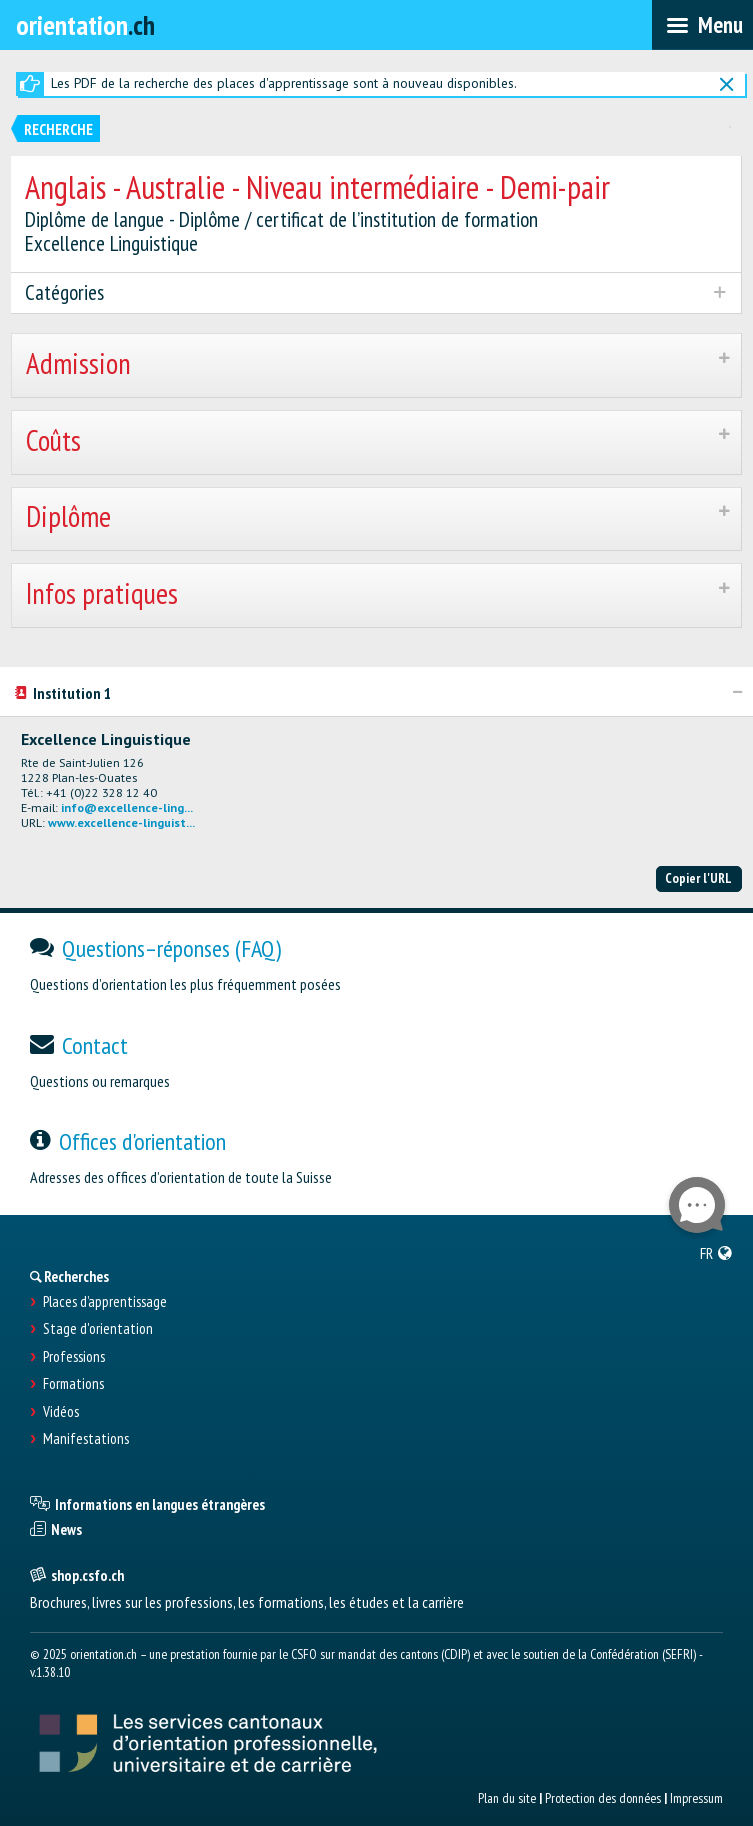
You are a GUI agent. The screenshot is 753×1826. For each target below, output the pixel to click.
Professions (74, 1357)
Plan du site (507, 1798)
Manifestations (86, 1439)
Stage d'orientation (98, 1329)
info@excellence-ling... (127, 807)
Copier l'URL (698, 878)
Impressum (696, 1798)
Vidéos (61, 1412)
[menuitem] (716, 1253)
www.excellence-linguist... (121, 822)
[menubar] (702, 25)
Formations (73, 1384)
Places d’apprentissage (105, 1302)
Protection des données (603, 1798)
